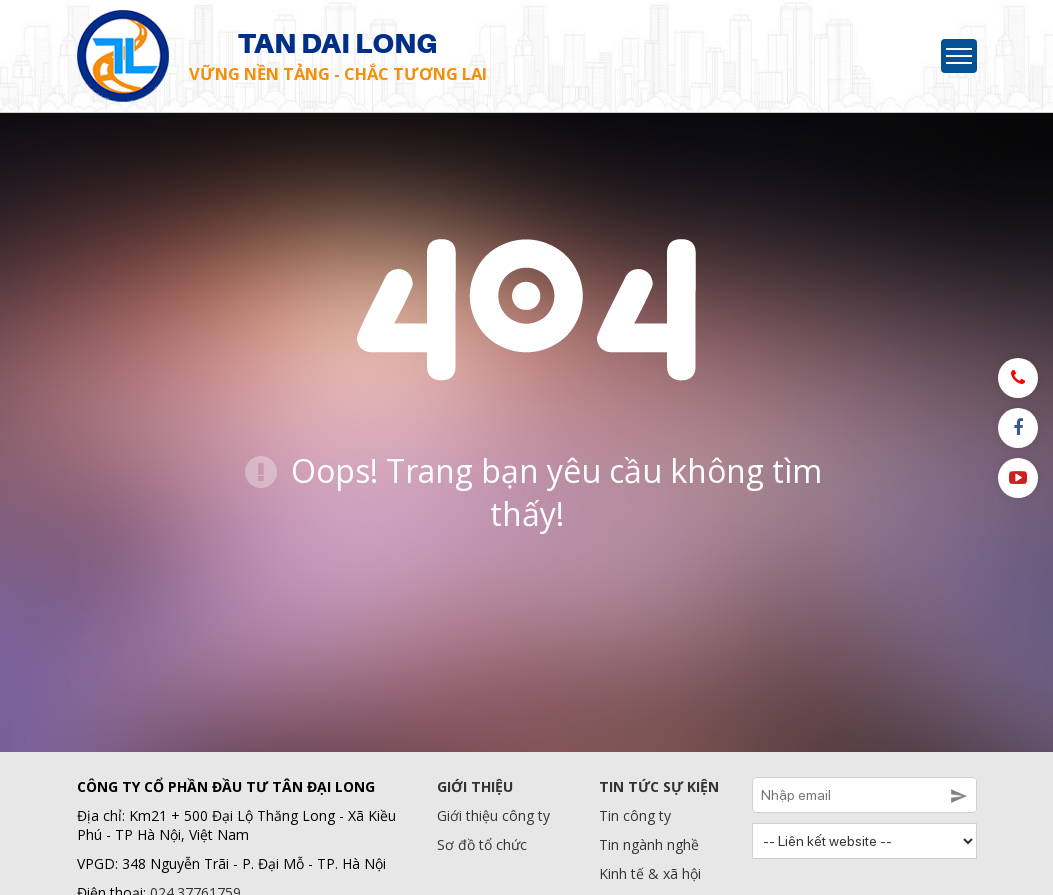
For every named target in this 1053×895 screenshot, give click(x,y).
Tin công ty (635, 815)
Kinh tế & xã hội (650, 873)
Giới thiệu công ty (493, 815)
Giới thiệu (475, 786)
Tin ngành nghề (649, 844)
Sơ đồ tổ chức (482, 844)
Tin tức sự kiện (659, 786)
